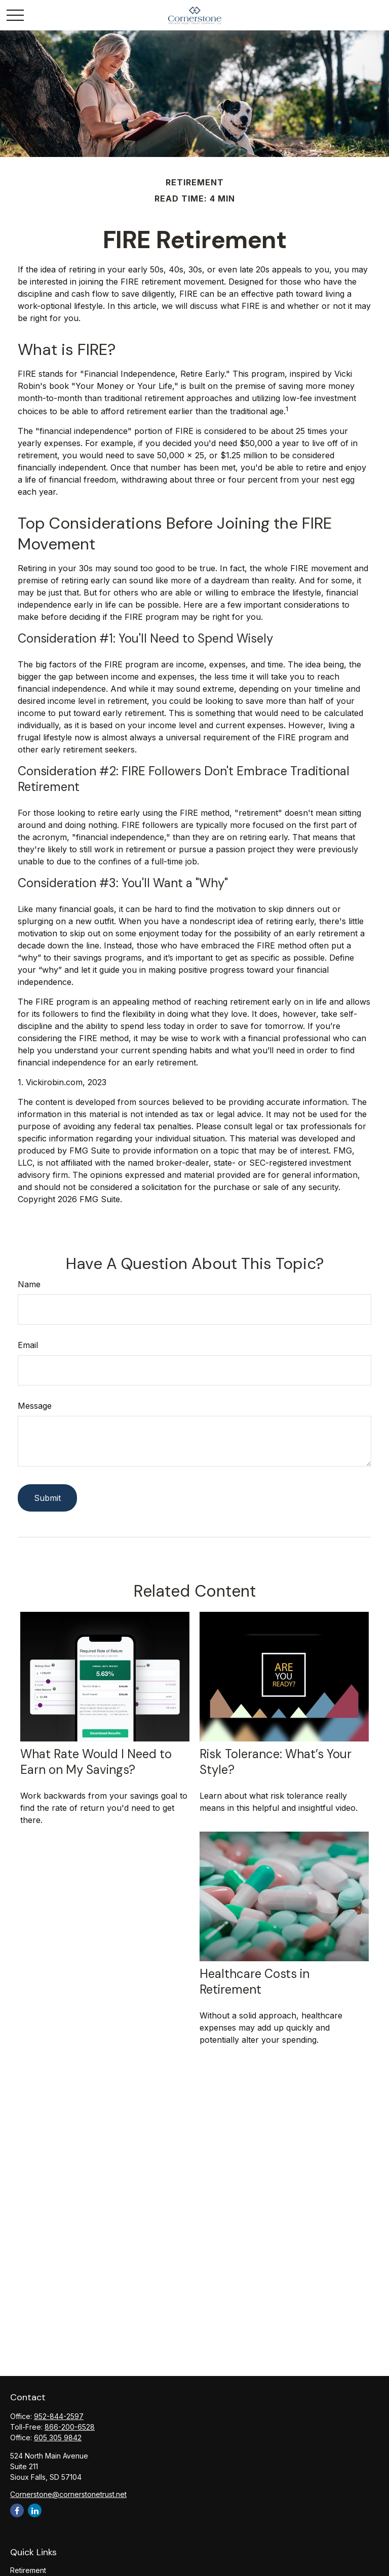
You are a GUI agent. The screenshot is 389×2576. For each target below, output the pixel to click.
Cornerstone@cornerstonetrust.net (68, 2494)
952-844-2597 (59, 2416)
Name (29, 1284)
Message (35, 1406)
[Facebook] (17, 2510)
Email (28, 1345)
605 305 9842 (58, 2437)
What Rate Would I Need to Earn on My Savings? (96, 1761)
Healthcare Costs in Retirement (254, 1981)
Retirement (28, 2570)
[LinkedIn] (35, 2510)
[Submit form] (47, 1498)
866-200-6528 (70, 2427)
